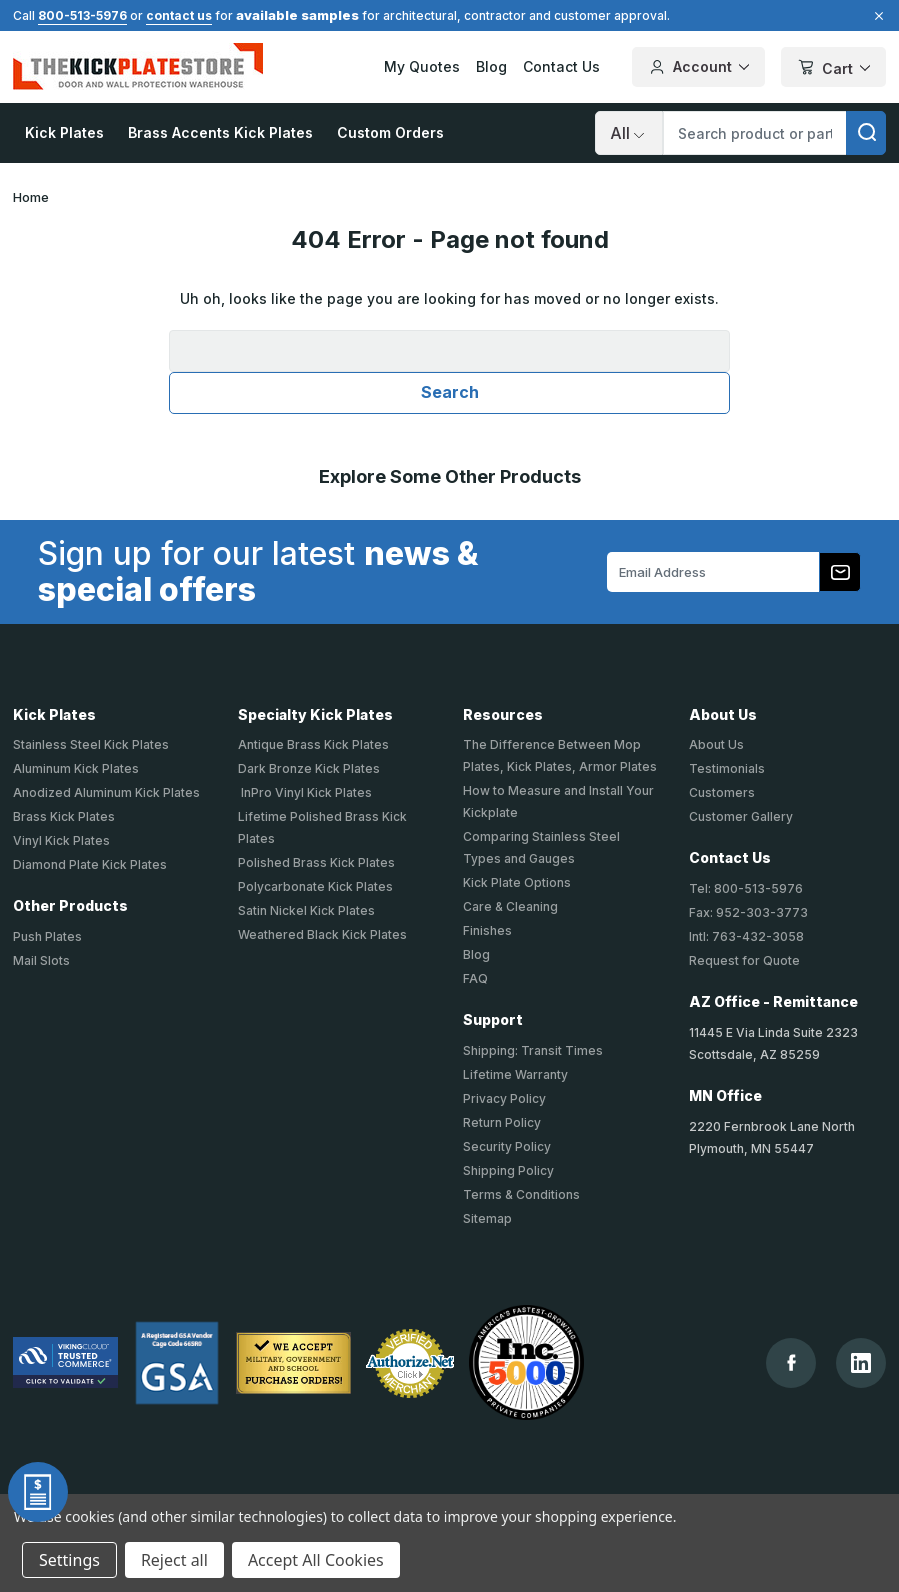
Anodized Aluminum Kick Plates (106, 792)
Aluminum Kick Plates (76, 768)
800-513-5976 (82, 15)
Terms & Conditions (521, 1194)
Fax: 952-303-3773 (748, 912)
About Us (716, 744)
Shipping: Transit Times (533, 1050)
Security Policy (507, 1146)
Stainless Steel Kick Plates (91, 744)
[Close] (876, 16)
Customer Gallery (741, 816)
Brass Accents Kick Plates (220, 132)
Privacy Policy (504, 1098)
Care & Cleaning (510, 906)
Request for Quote (744, 960)
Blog (491, 66)
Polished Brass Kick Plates (316, 862)
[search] (866, 133)
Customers (722, 792)
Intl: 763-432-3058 (746, 936)
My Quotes (422, 66)
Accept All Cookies (316, 1560)
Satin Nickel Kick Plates (306, 910)
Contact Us (561, 66)
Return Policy (502, 1122)
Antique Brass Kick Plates (313, 744)
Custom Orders (390, 132)
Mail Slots (41, 960)
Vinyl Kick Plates (61, 840)
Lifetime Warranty (515, 1074)
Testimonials (727, 768)
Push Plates (47, 936)
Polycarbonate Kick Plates (315, 886)
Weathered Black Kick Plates (322, 934)
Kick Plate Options (517, 882)
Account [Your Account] (698, 67)
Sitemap (487, 1218)
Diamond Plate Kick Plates (90, 864)
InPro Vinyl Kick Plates (305, 792)
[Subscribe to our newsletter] (840, 572)
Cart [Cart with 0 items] (833, 68)
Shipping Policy (508, 1170)
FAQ (475, 978)
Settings (69, 1560)
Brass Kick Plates (64, 816)
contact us (179, 15)
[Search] (629, 133)
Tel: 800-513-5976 (746, 888)
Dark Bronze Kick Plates (309, 768)
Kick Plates (64, 132)
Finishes (487, 930)
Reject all (174, 1560)
